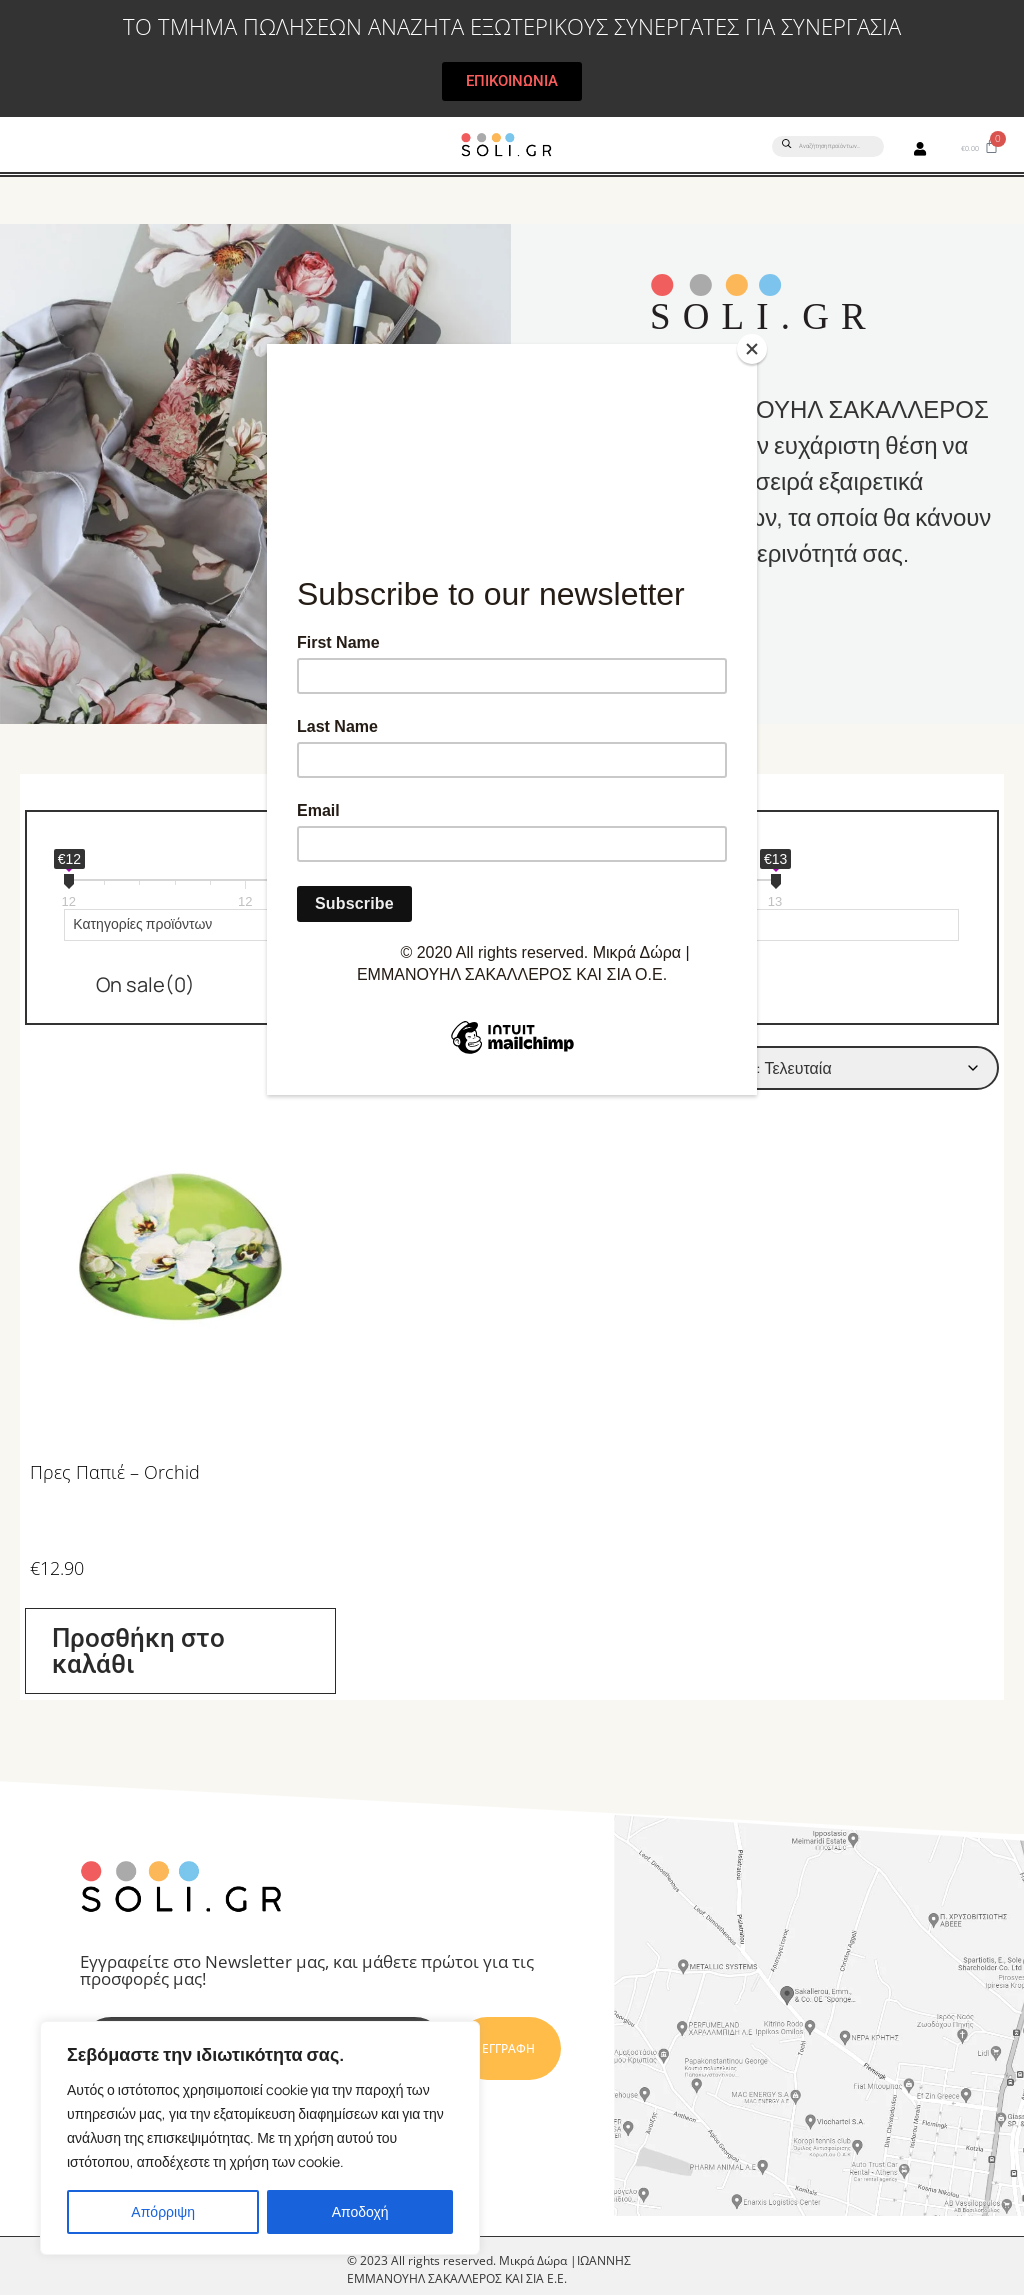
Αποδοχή (360, 2211)
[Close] (752, 349)
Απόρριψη (163, 2211)
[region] (260, 2138)
